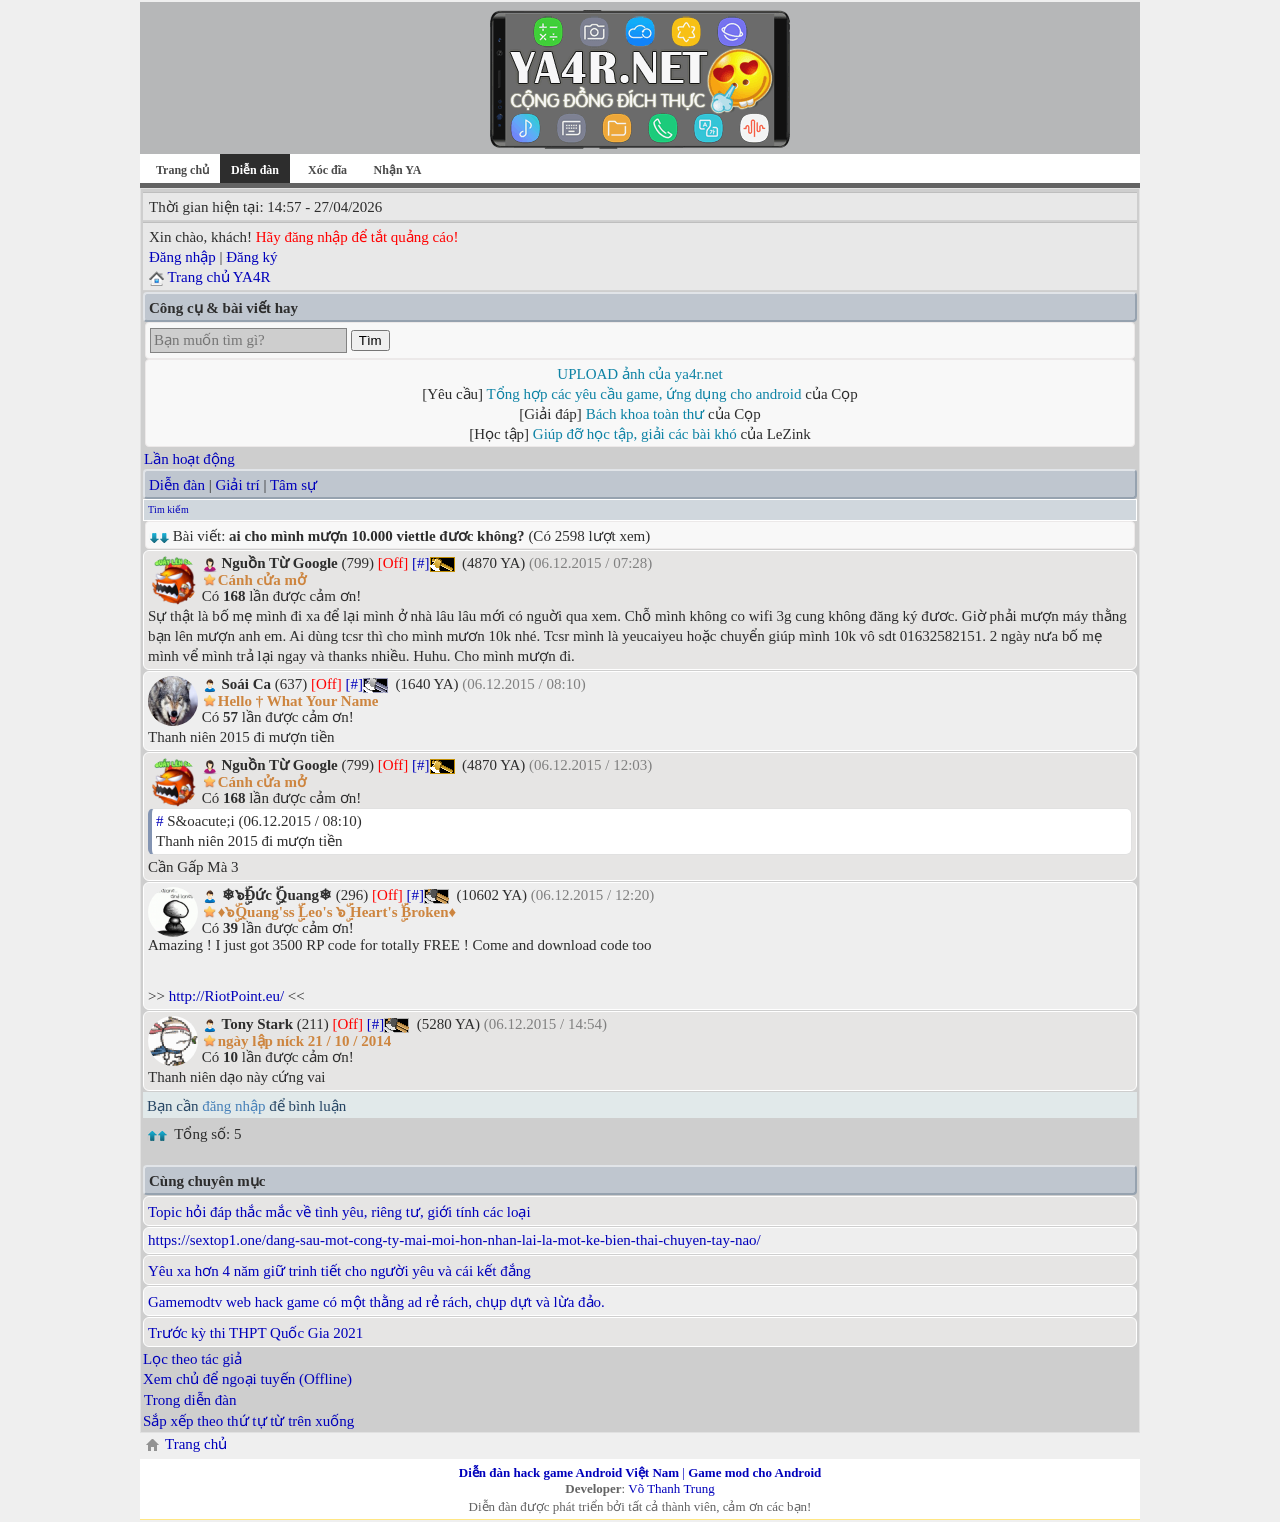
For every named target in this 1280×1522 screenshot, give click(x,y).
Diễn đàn (177, 485)
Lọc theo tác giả (192, 1359)
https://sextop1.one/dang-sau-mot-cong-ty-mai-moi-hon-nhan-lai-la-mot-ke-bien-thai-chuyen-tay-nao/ (454, 1240)
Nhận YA (398, 170)
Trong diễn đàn (190, 1400)
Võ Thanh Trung (671, 1488)
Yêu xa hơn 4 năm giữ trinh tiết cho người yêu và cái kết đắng (339, 1271)
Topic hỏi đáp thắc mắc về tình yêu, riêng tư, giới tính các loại (339, 1212)
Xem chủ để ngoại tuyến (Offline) (247, 1379)
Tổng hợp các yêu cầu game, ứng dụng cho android (644, 394)
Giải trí (237, 485)
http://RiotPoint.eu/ (226, 996)
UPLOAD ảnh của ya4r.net (639, 374)
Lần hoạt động (189, 459)
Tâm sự (293, 485)
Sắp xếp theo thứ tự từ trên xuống (248, 1421)
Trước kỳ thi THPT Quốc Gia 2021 (255, 1333)
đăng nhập (233, 1106)
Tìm (370, 340)
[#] (421, 563)
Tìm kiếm (168, 509)
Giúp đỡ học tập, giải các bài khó (635, 434)
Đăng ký (251, 257)
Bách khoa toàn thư (645, 414)
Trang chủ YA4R (218, 277)
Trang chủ (182, 170)
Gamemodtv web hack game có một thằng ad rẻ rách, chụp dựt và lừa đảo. (376, 1302)
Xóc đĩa (327, 170)
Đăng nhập (182, 257)
